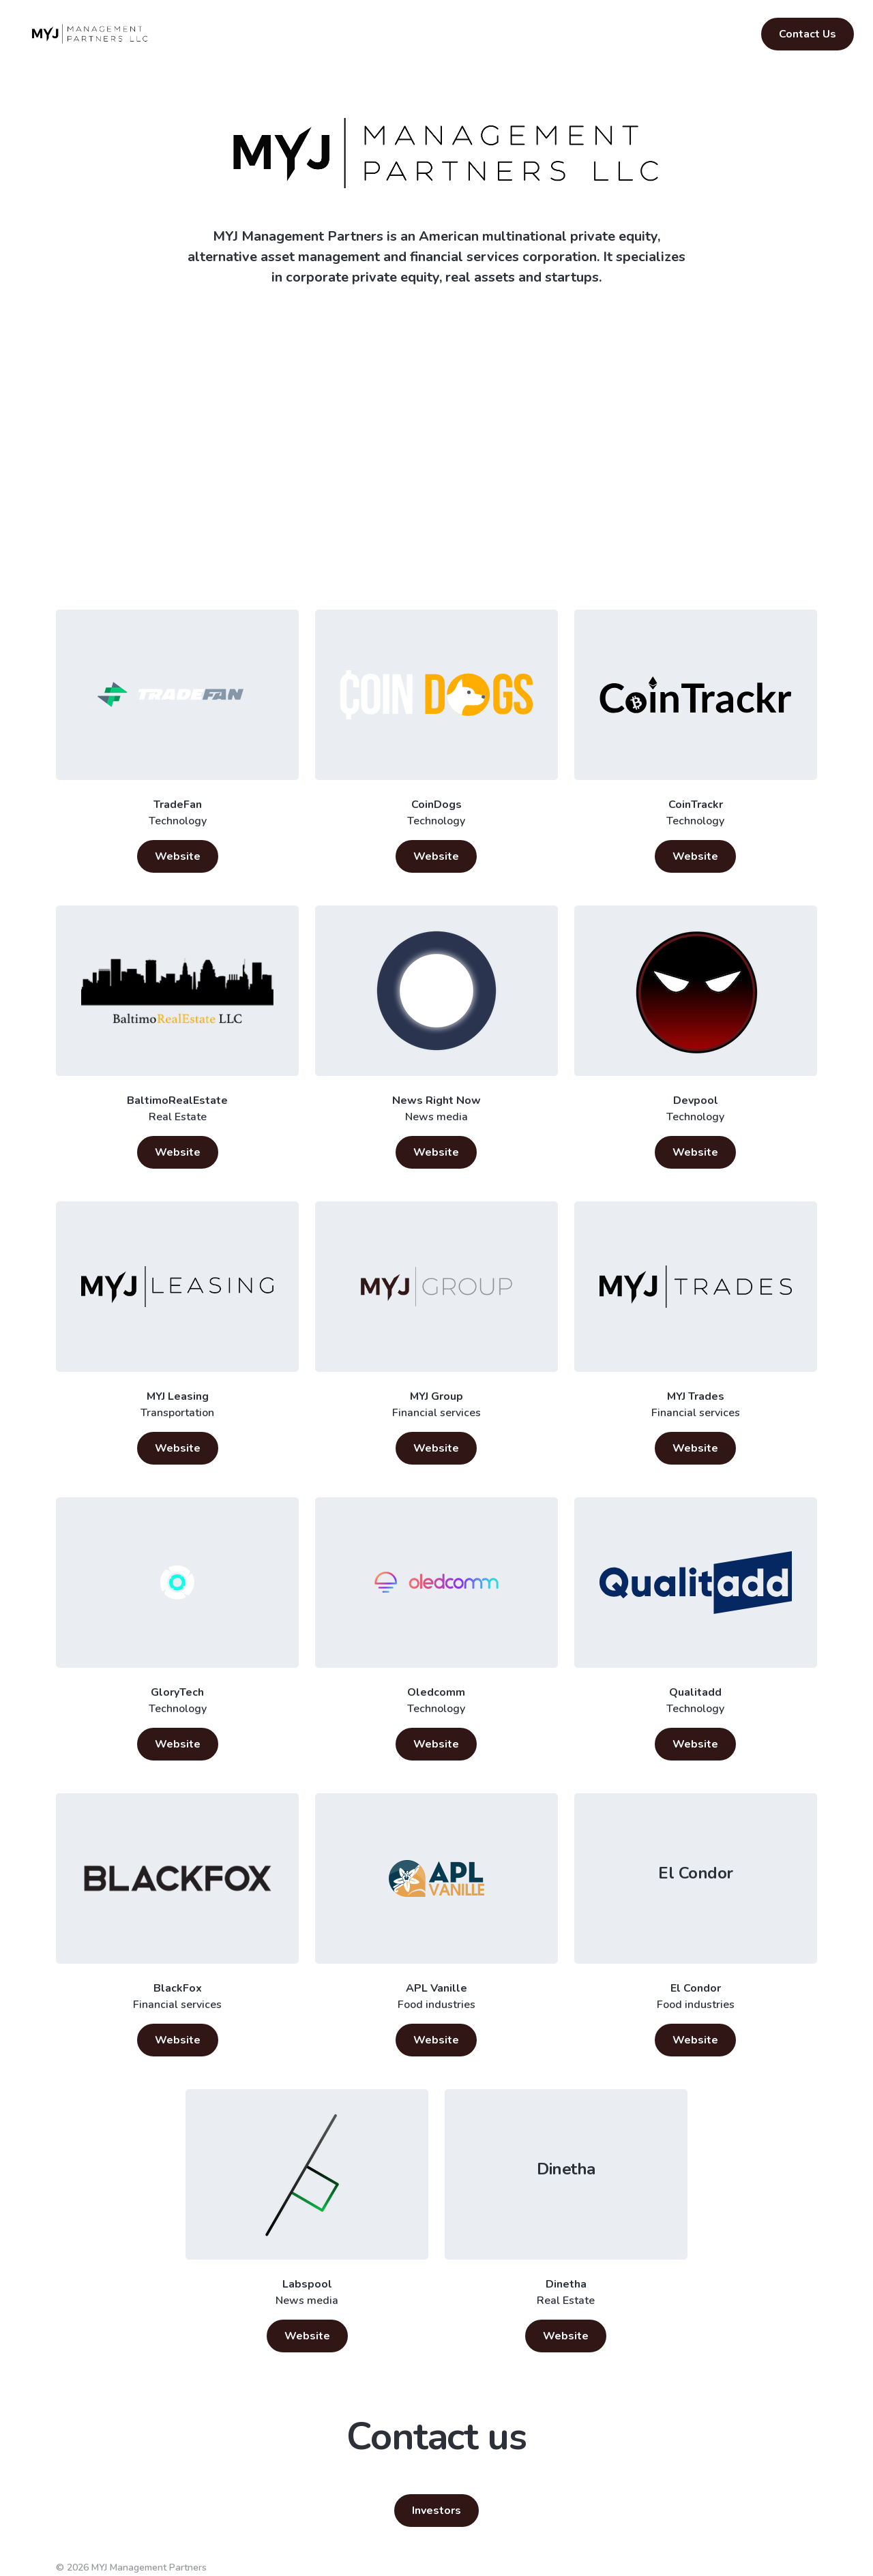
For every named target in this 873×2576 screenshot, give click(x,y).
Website (178, 856)
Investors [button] (436, 2510)
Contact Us (807, 34)
